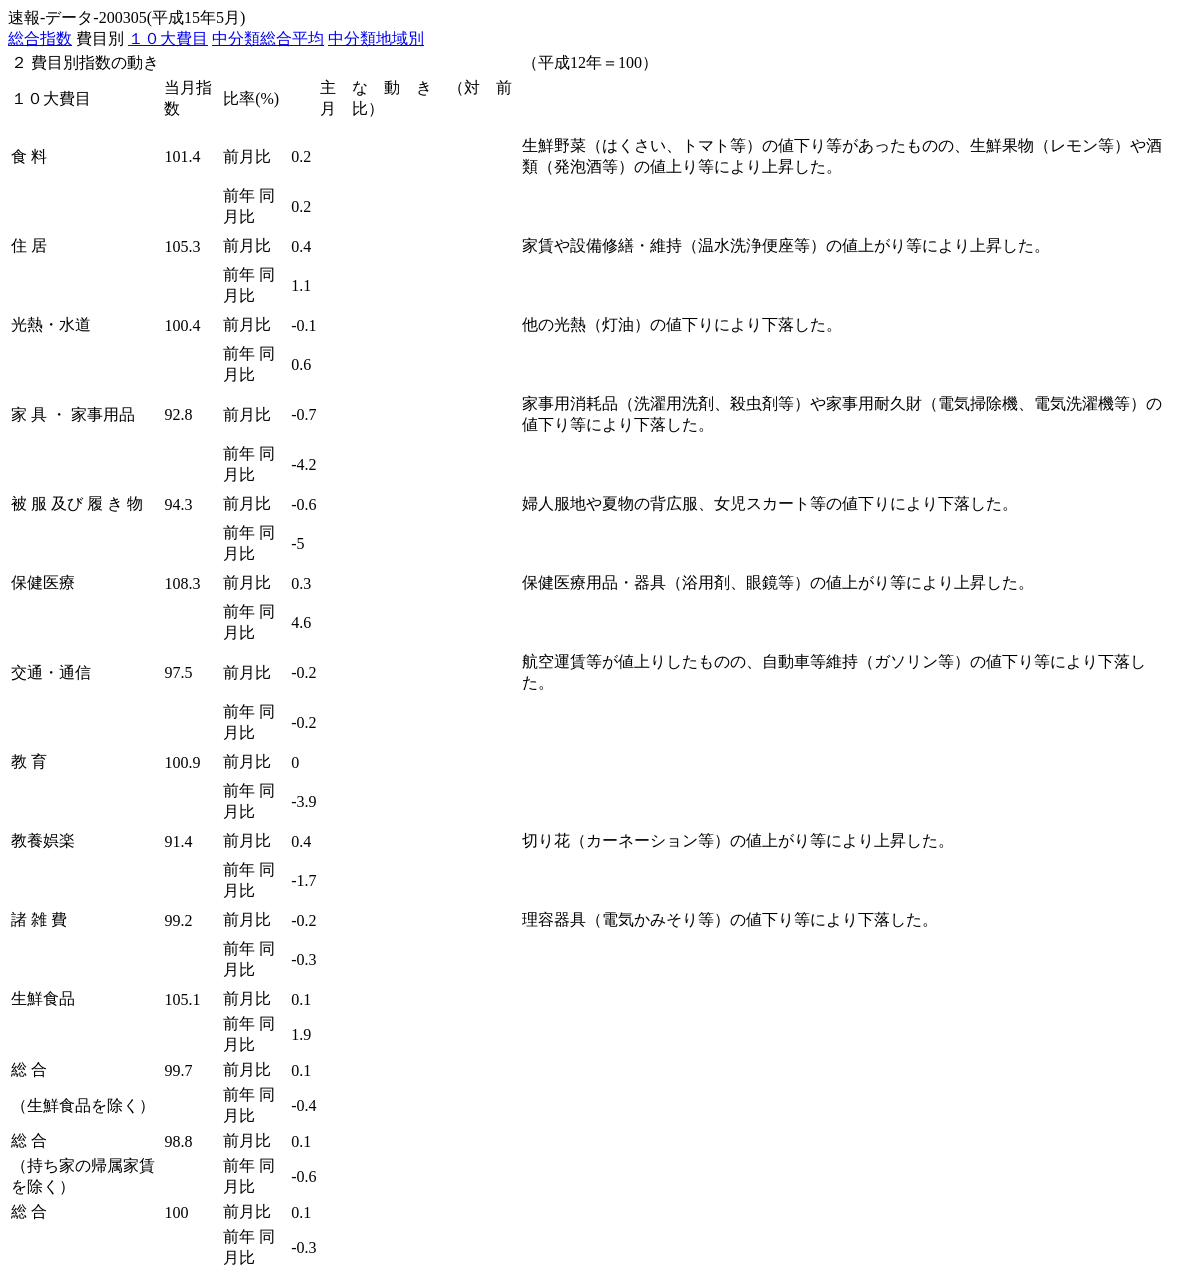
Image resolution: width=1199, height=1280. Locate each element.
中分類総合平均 (268, 38)
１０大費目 (168, 38)
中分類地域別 (376, 38)
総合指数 (40, 38)
